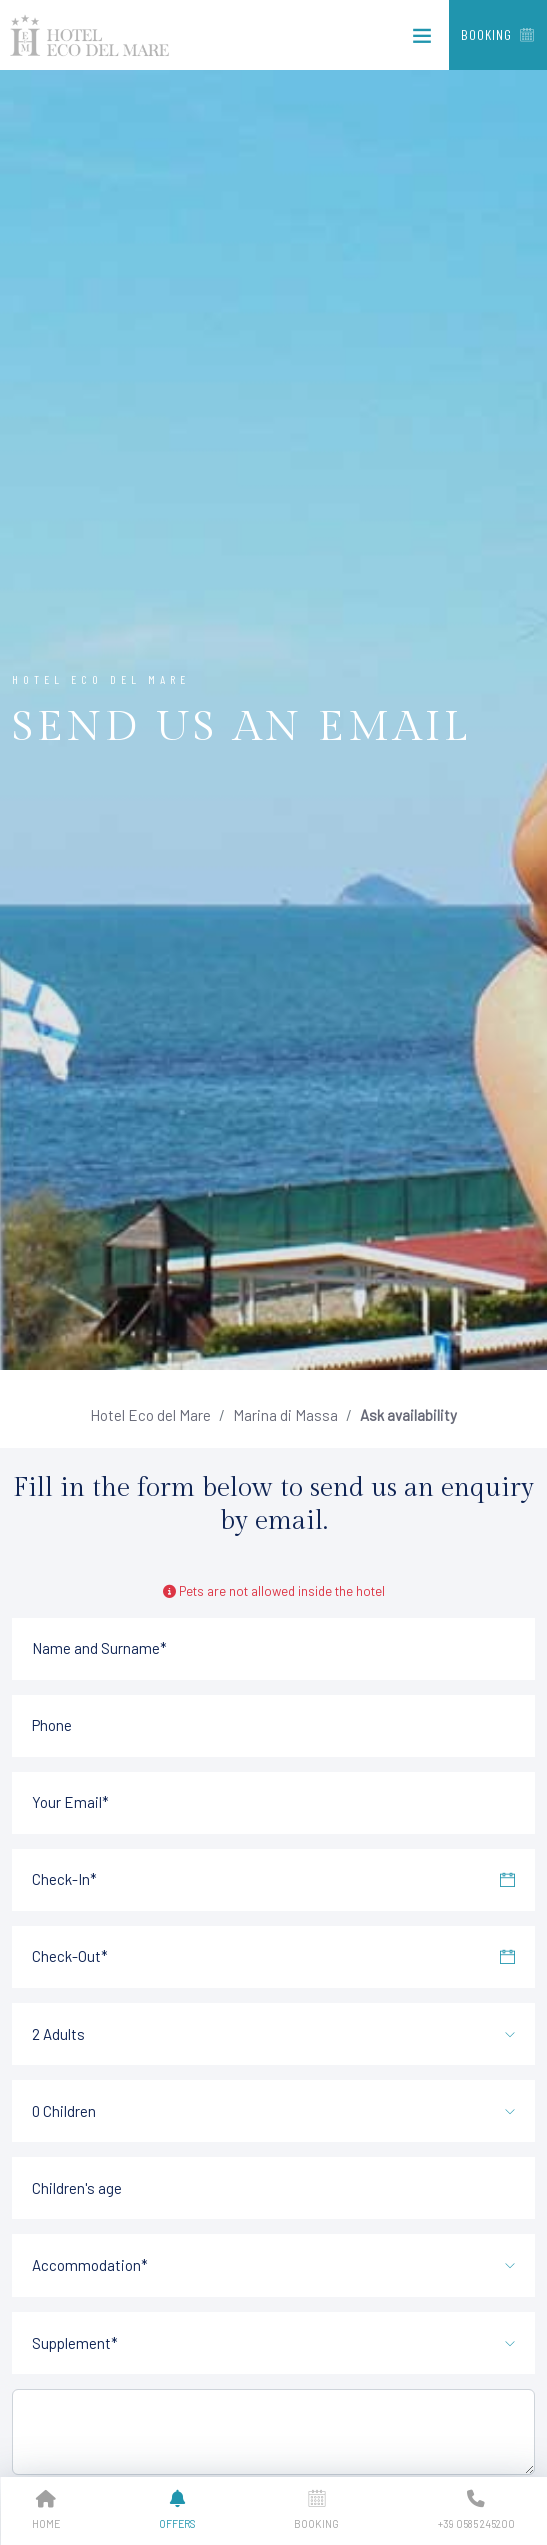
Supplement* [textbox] (75, 2343)
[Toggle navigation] (422, 40)
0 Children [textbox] (64, 2111)
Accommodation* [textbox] (90, 2265)
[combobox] (273, 2030)
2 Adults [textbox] (58, 2034)
